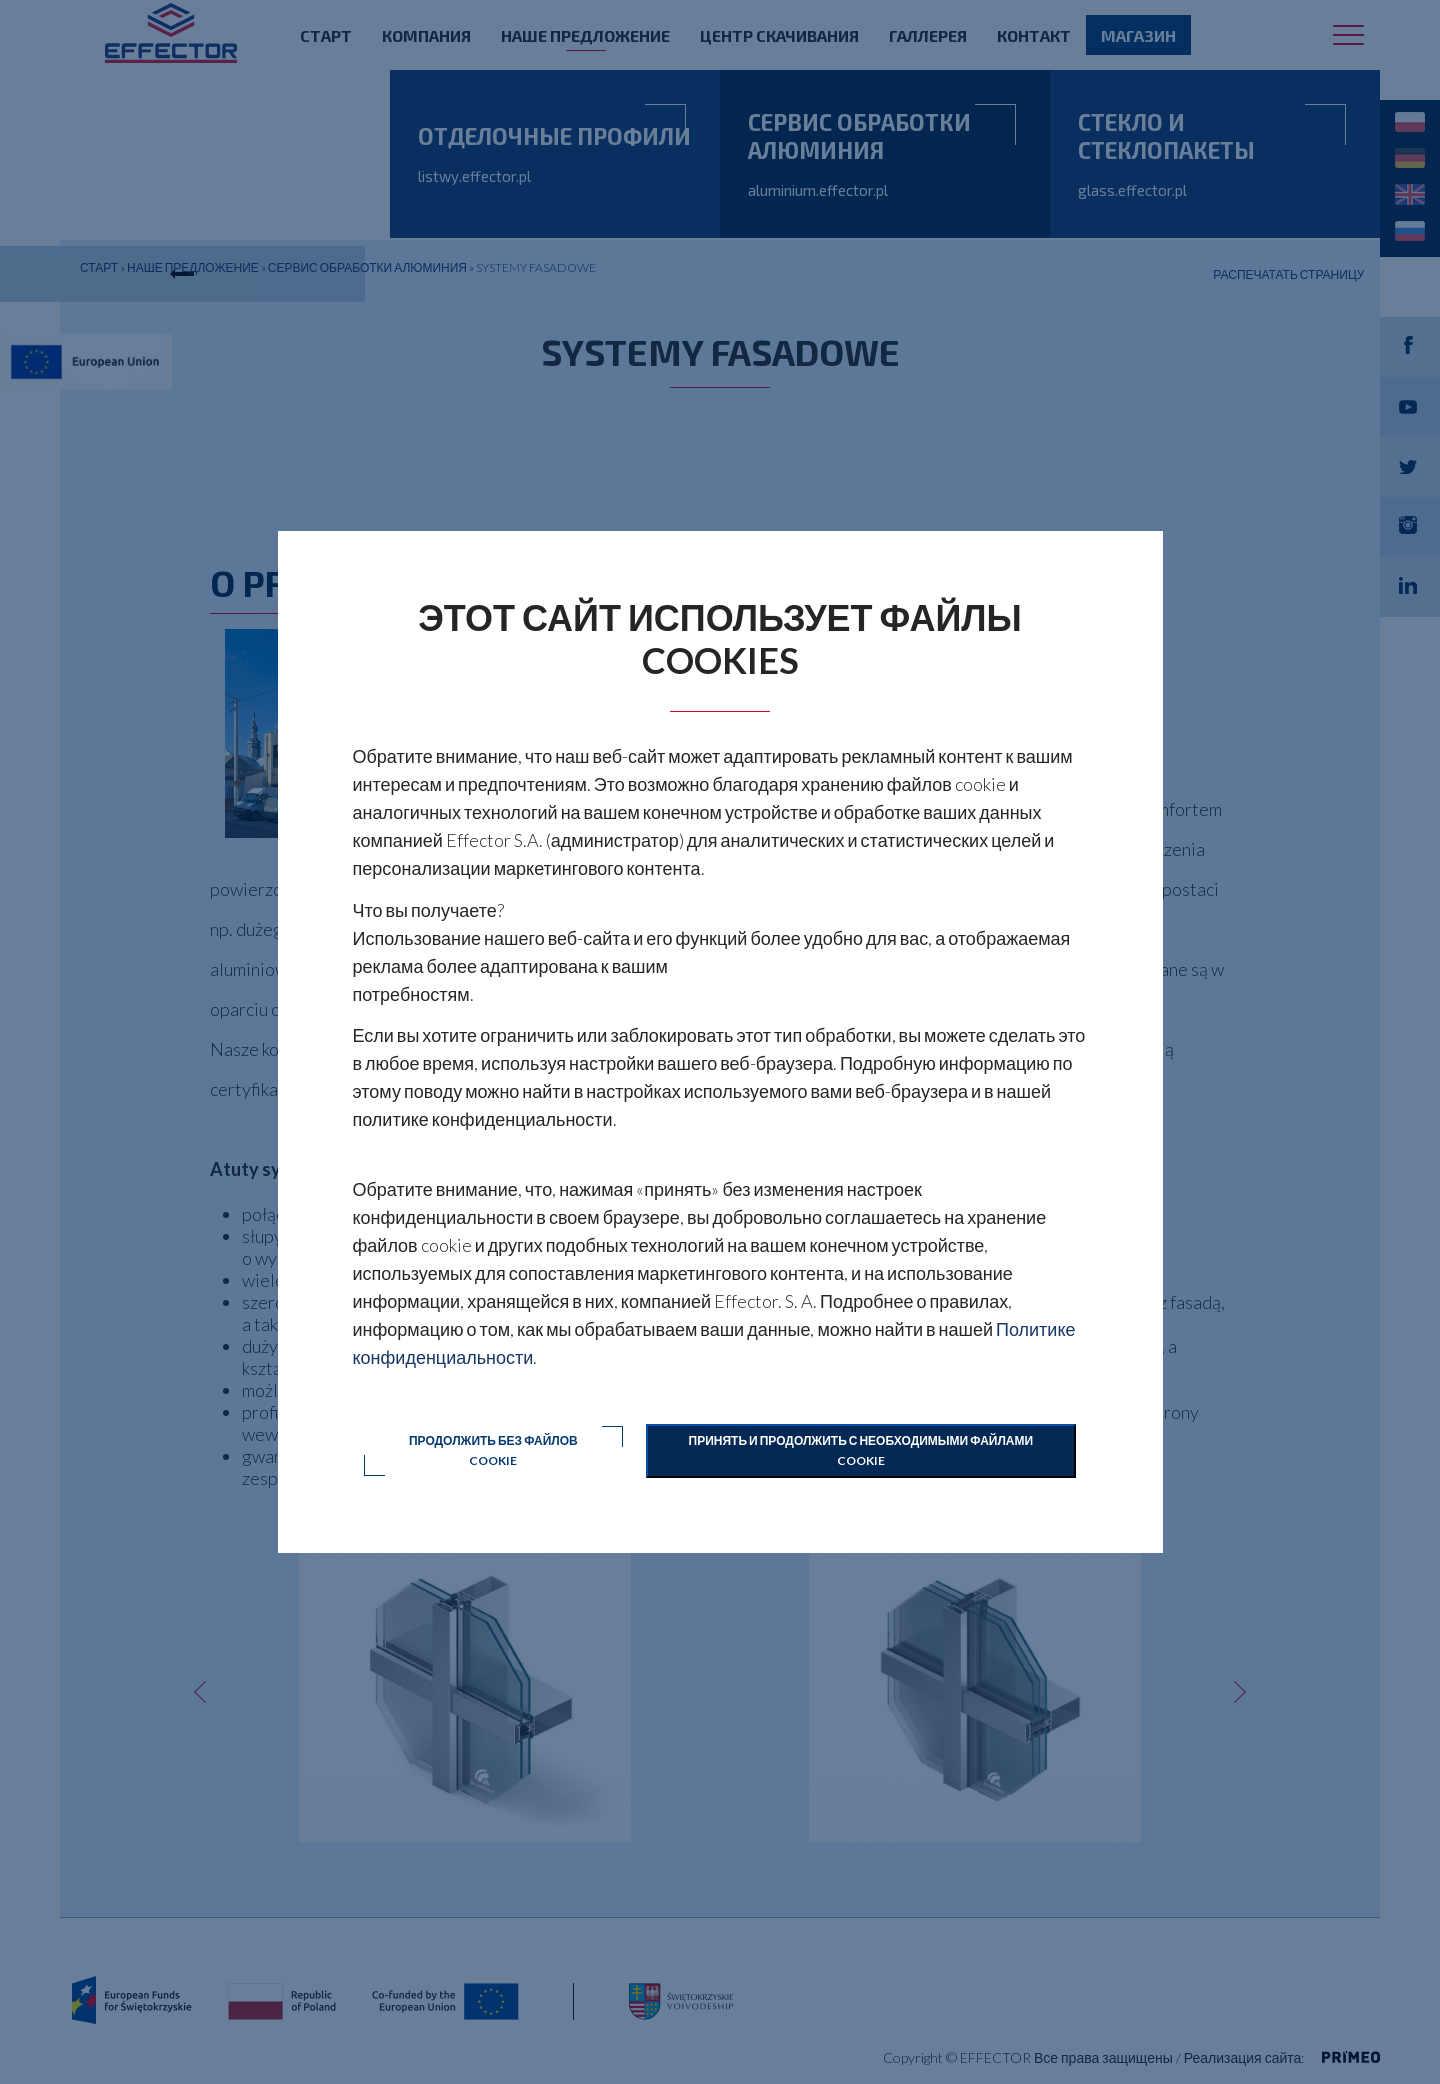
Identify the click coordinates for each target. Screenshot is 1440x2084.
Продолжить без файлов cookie (493, 1450)
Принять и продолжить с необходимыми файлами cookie (861, 1450)
